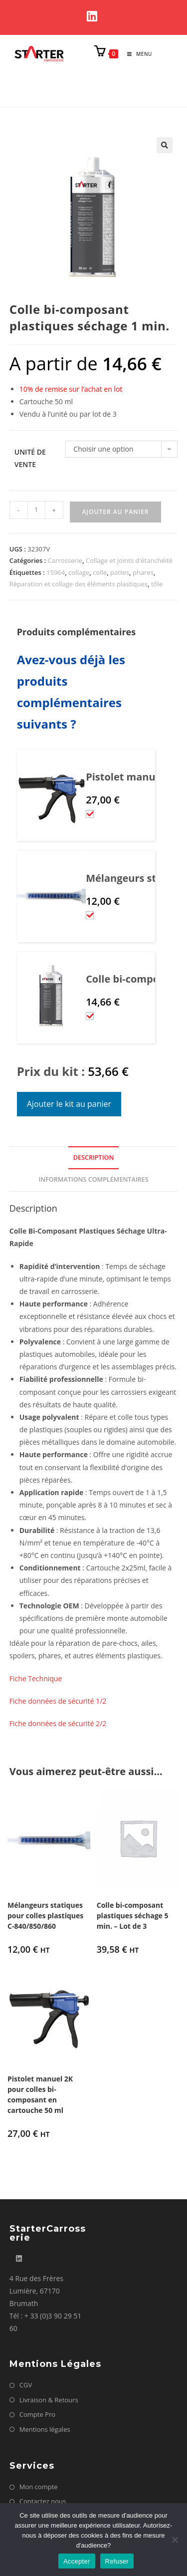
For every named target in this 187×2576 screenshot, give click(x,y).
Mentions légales (44, 2429)
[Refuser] (175, 2540)
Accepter (76, 2561)
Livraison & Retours (48, 2399)
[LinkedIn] (93, 16)
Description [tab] (93, 1157)
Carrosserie (65, 560)
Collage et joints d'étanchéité (129, 560)
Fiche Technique (35, 1678)
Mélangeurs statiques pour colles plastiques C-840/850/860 (45, 1915)
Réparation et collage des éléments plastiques (78, 583)
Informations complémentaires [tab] (93, 1179)
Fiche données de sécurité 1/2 (58, 1701)
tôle (157, 583)
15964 (55, 572)
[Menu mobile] (136, 53)
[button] (165, 145)
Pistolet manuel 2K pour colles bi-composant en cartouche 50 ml (40, 2094)
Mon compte (38, 2486)
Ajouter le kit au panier (69, 1103)
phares (143, 572)
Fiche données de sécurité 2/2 (58, 1723)
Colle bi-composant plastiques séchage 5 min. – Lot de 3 (133, 1915)
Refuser (117, 2561)
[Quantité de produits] (36, 510)
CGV (25, 2384)
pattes (119, 572)
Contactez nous (42, 2501)
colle (100, 572)
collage (78, 572)
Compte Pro (37, 2414)
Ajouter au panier (115, 512)
